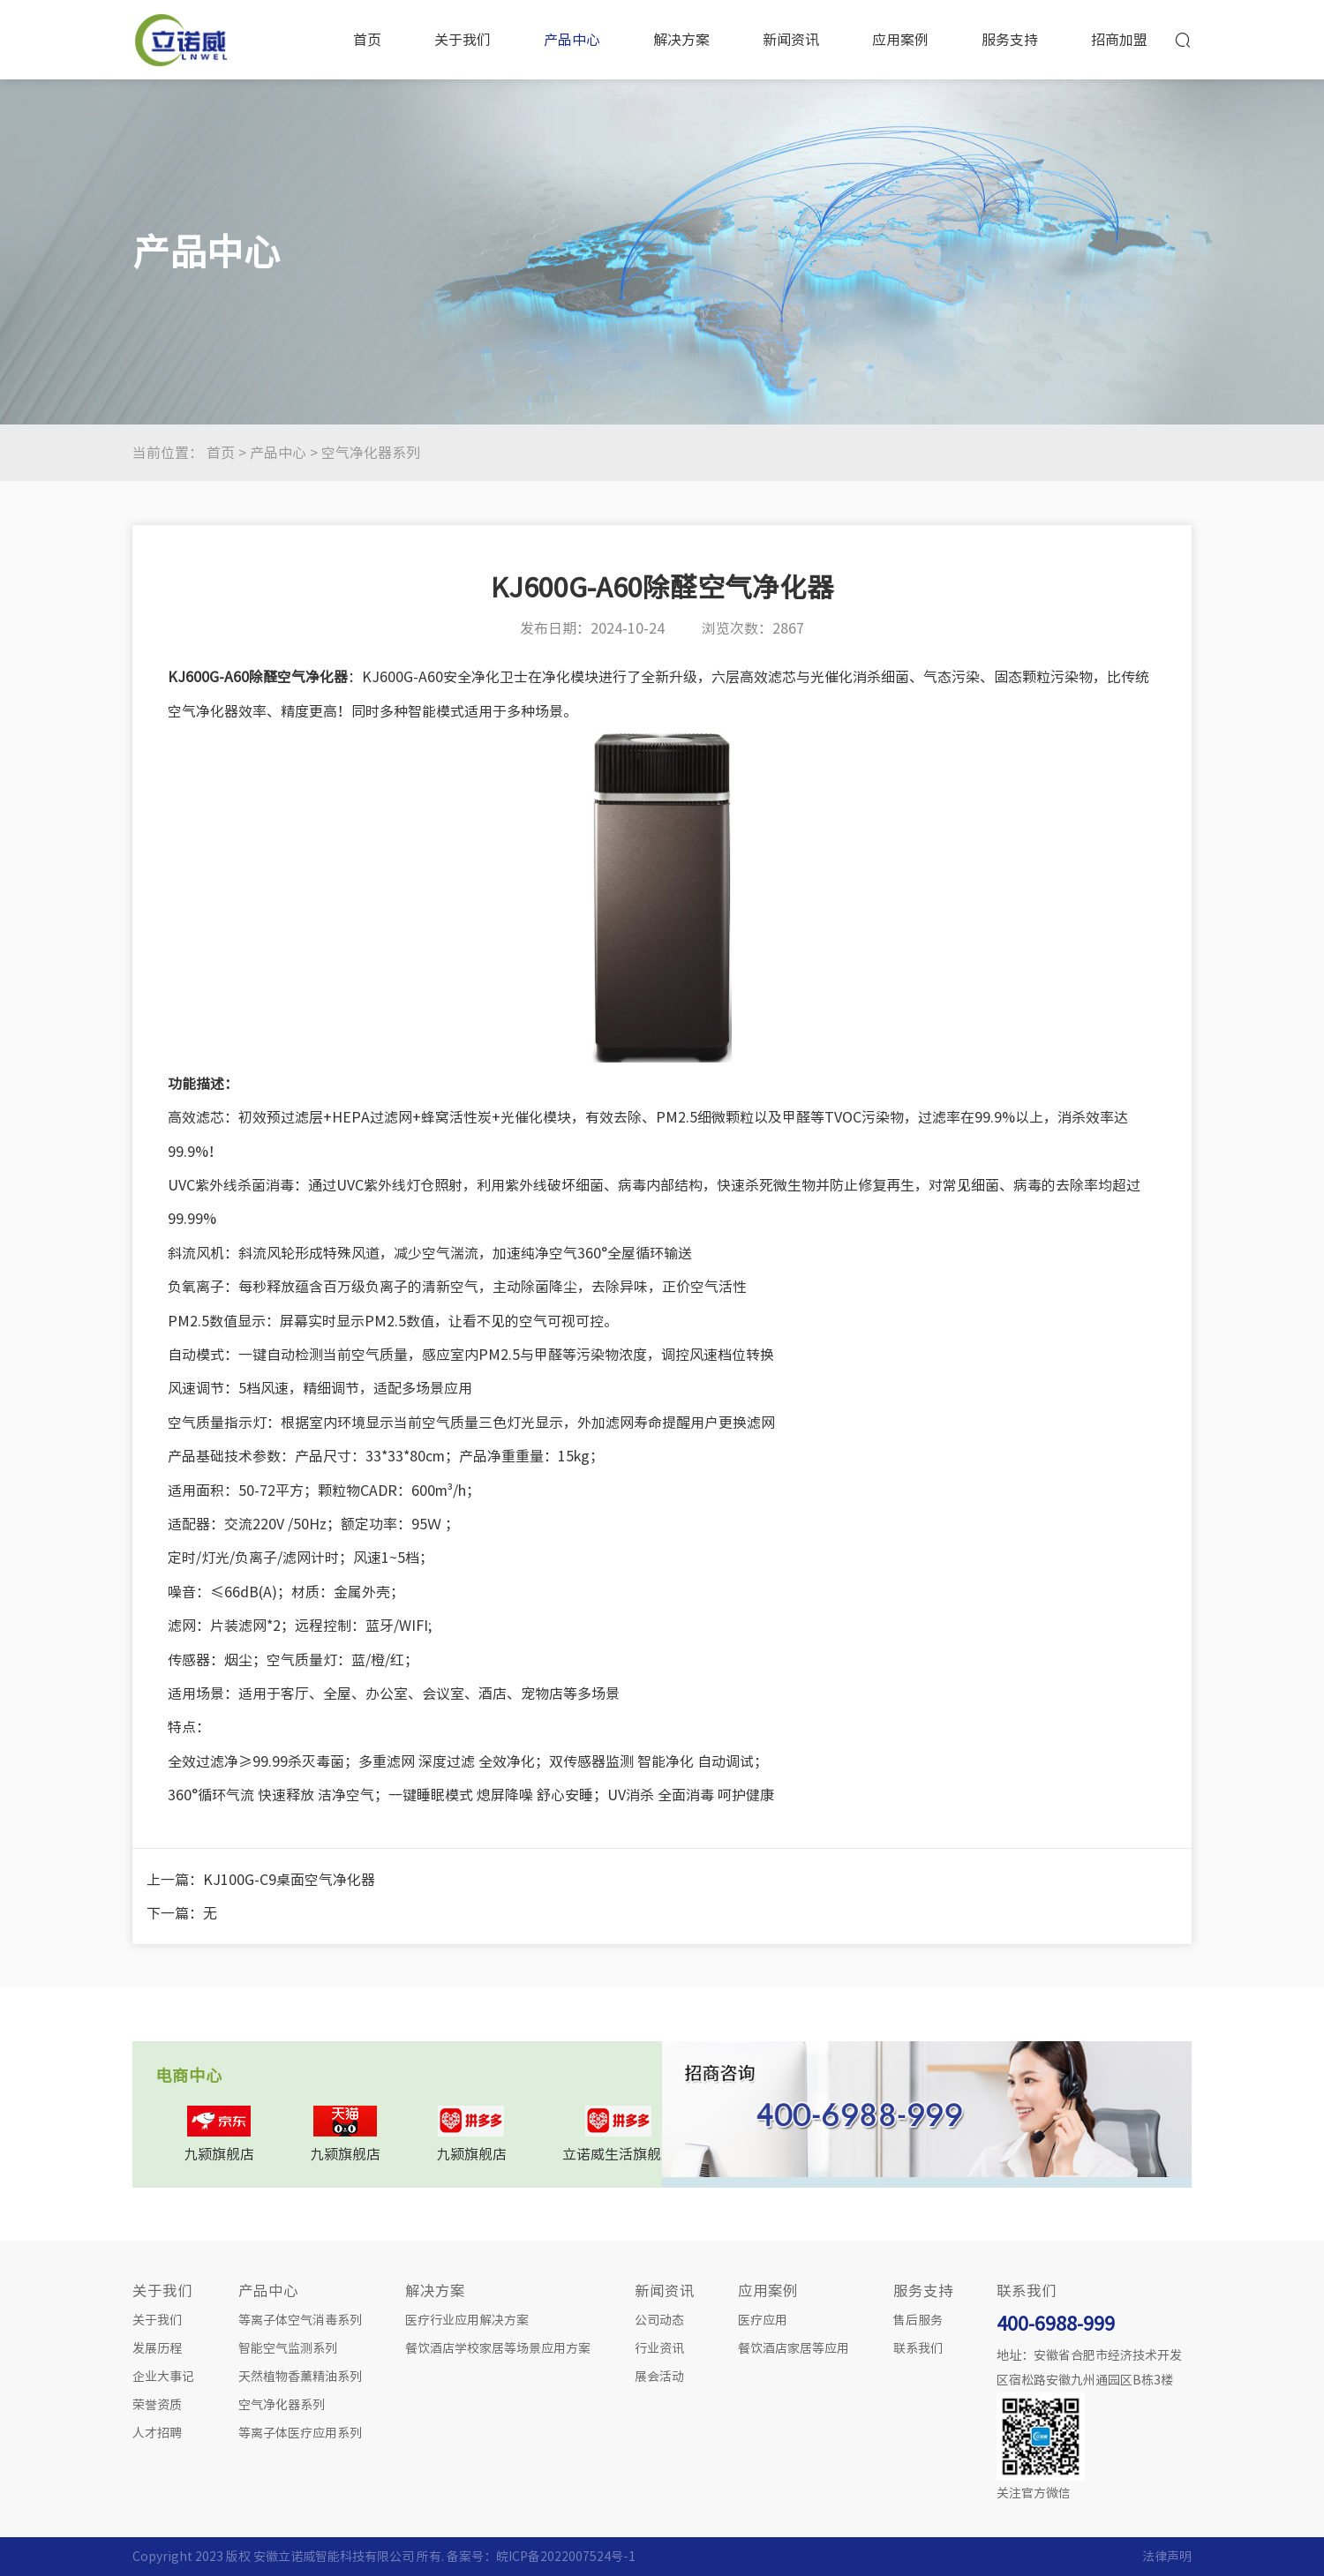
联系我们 (918, 2348)
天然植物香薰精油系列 (300, 2376)
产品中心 (572, 40)
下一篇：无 (182, 1913)
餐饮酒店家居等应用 (793, 2348)
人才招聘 (157, 2433)
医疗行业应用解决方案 (467, 2320)
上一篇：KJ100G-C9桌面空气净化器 (261, 1880)
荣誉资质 (157, 2405)
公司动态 (659, 2320)
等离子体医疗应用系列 (300, 2433)
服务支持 (1010, 40)
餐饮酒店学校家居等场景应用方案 (498, 2348)
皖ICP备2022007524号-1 (566, 2556)
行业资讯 (659, 2348)
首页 (367, 40)
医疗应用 (762, 2320)
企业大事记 (163, 2376)
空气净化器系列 (370, 453)
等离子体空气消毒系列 (300, 2320)
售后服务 (918, 2320)
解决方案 (681, 40)
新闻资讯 (791, 40)
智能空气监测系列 (287, 2348)
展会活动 (659, 2376)
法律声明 (1167, 2556)
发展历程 (157, 2348)
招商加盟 (1119, 40)
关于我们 (462, 40)
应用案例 (900, 40)
